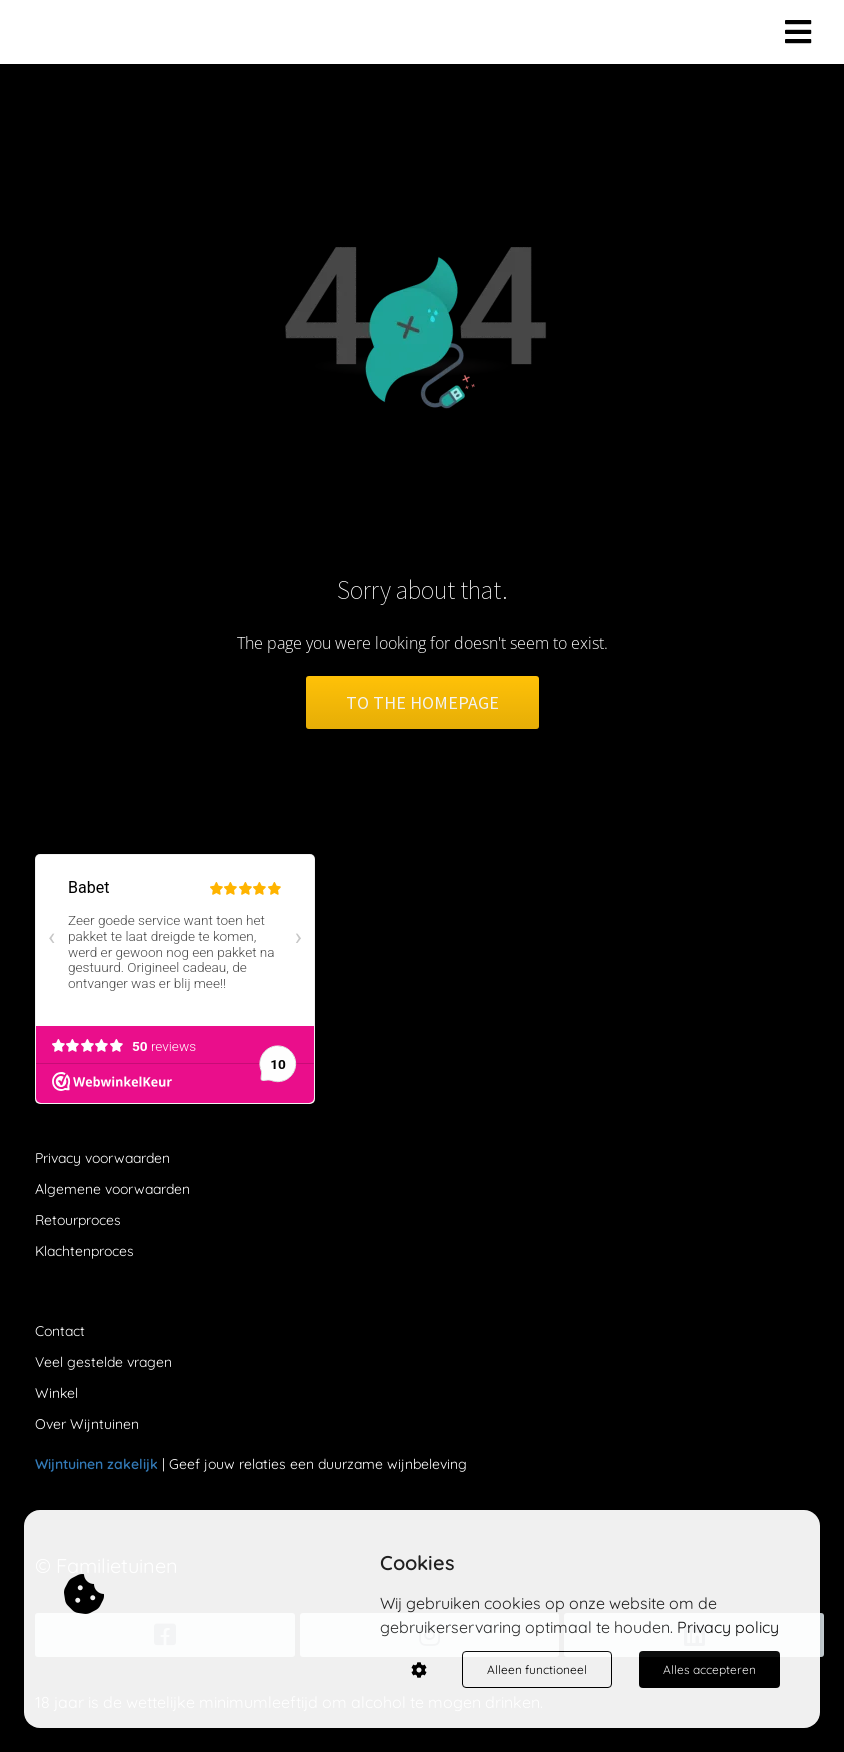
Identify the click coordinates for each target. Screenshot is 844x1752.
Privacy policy (728, 1627)
